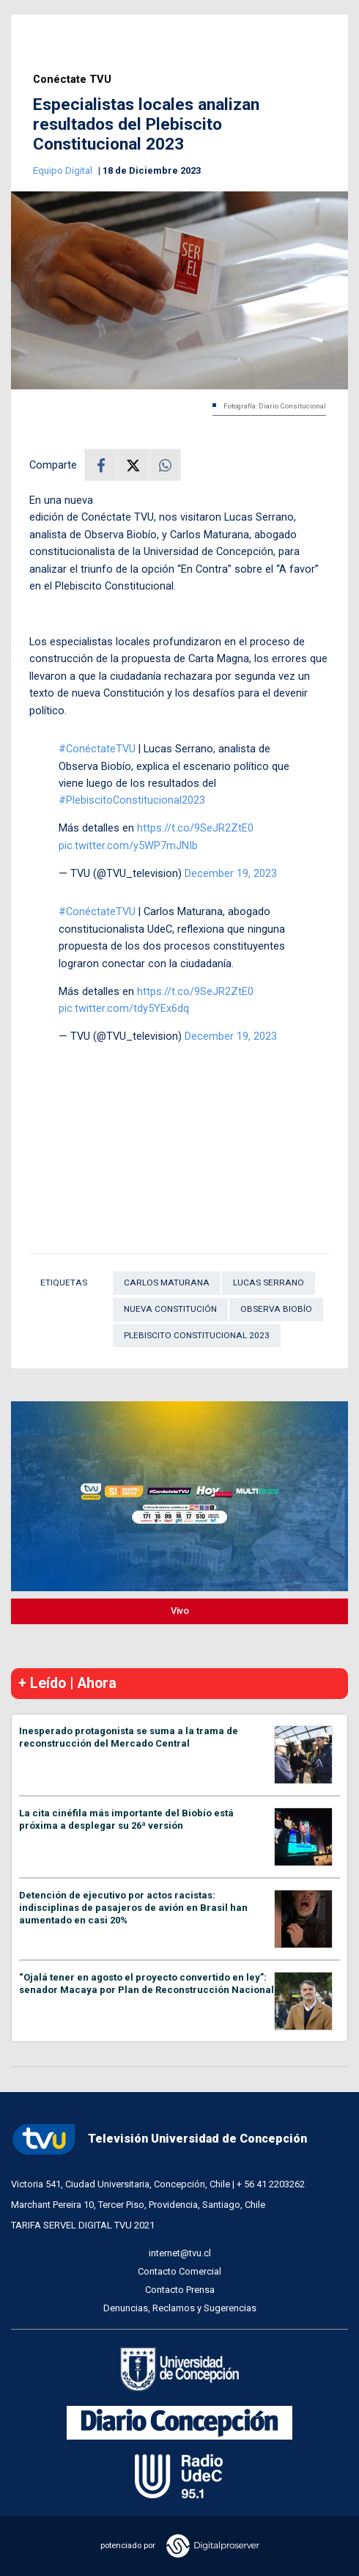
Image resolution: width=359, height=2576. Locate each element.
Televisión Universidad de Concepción (159, 2139)
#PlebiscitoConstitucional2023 (132, 800)
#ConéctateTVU (97, 748)
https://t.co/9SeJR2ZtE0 (195, 827)
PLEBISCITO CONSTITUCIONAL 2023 (197, 1335)
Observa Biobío (276, 1309)
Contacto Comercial (179, 2271)
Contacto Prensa (180, 2289)
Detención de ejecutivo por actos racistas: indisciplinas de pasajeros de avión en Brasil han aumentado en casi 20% (133, 1908)
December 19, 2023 (231, 873)
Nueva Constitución (170, 1309)
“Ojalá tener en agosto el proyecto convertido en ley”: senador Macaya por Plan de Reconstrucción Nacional (146, 1983)
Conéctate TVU (72, 79)
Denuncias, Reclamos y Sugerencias (179, 2307)
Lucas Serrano (268, 1282)
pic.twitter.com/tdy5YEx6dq (124, 1008)
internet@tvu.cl (180, 2252)
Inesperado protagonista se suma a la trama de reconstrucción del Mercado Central (128, 1737)
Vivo (180, 1610)
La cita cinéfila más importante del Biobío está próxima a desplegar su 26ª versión (126, 1819)
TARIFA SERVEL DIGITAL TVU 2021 (83, 2225)
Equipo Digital (64, 170)
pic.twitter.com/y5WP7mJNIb (128, 845)
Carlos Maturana (167, 1282)
